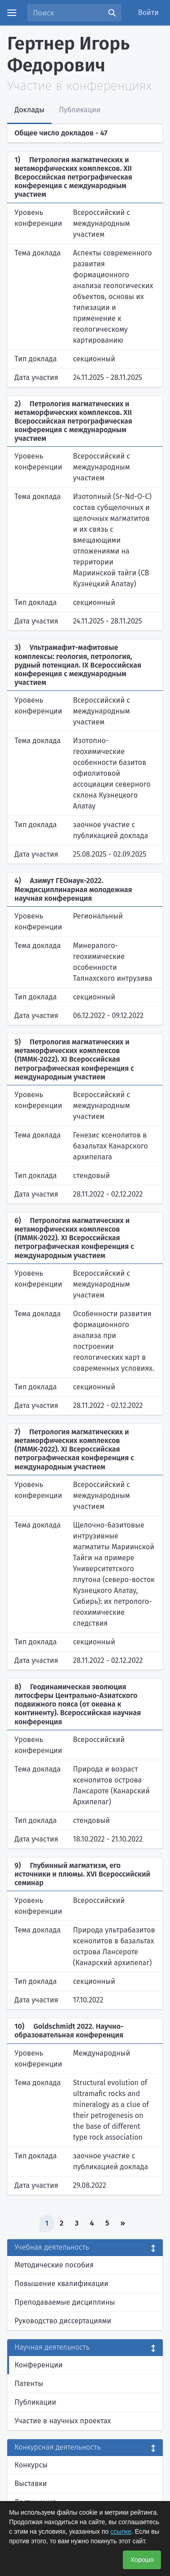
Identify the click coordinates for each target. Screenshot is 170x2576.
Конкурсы (31, 2465)
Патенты (29, 2383)
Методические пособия (54, 2265)
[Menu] (12, 13)
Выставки (31, 2483)
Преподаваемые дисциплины (65, 2302)
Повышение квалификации (61, 2283)
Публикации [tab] (80, 109)
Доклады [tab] (29, 109)
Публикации (35, 2402)
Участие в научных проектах (63, 2420)
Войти (148, 12)
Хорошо (142, 2559)
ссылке (120, 2531)
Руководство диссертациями (63, 2320)
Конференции (39, 2365)
